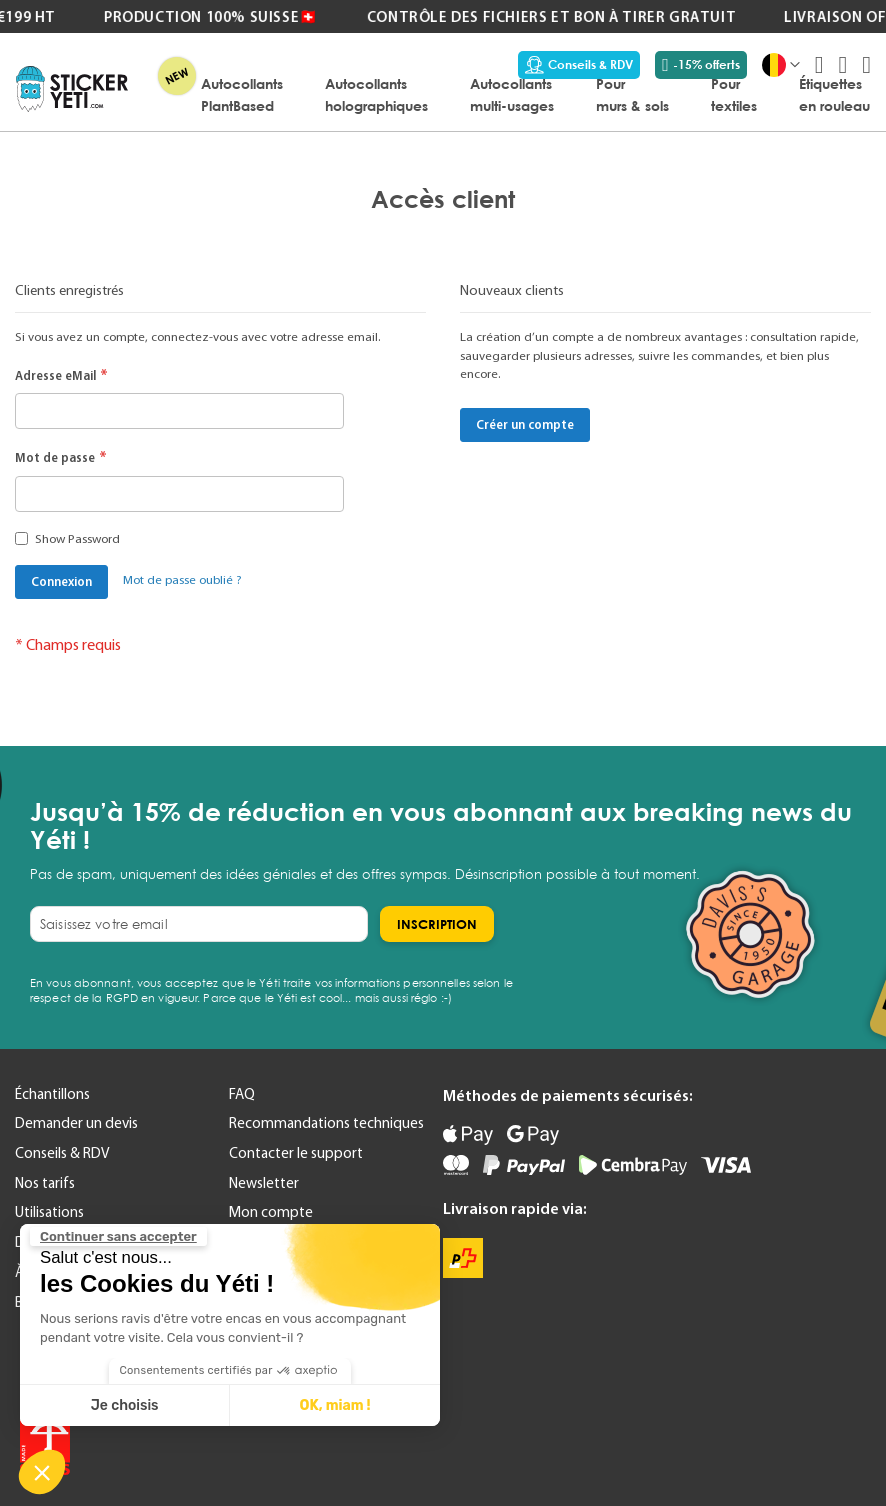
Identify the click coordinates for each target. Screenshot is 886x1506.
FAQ (242, 1094)
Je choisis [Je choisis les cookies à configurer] (125, 1405)
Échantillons (52, 1094)
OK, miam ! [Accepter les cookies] (335, 1405)
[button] (42, 1472)
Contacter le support (296, 1153)
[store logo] (72, 89)
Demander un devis (76, 1123)
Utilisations (49, 1212)
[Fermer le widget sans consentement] (118, 1237)
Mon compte (271, 1212)
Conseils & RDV (579, 65)
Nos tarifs (45, 1183)
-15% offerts (701, 65)
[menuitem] (242, 94)
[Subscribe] (437, 924)
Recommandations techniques (326, 1123)
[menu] (509, 94)
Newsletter (264, 1183)
